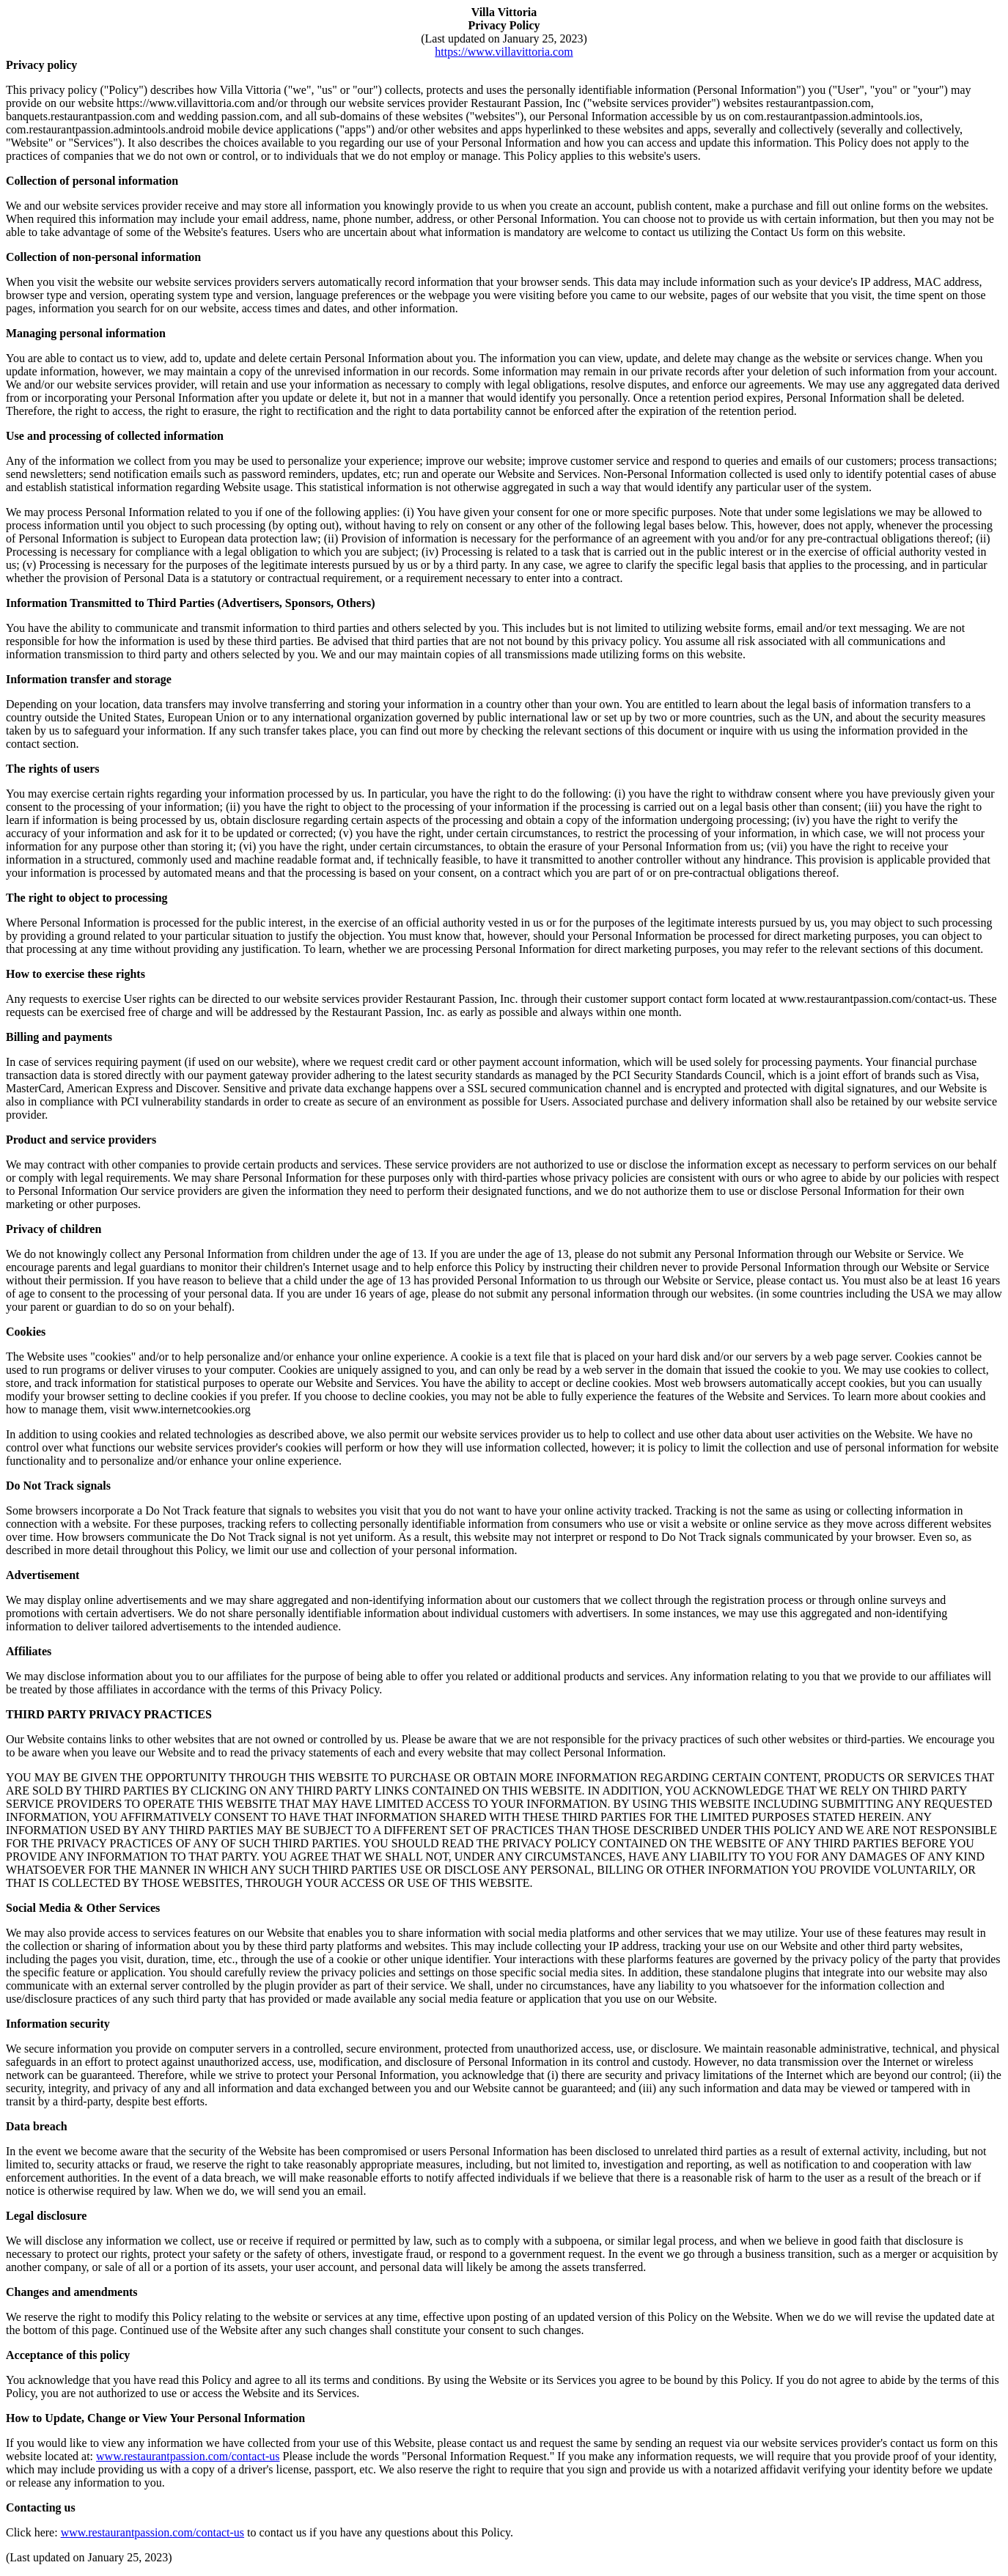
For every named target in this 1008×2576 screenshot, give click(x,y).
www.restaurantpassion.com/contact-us (187, 2456)
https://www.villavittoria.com (504, 51)
